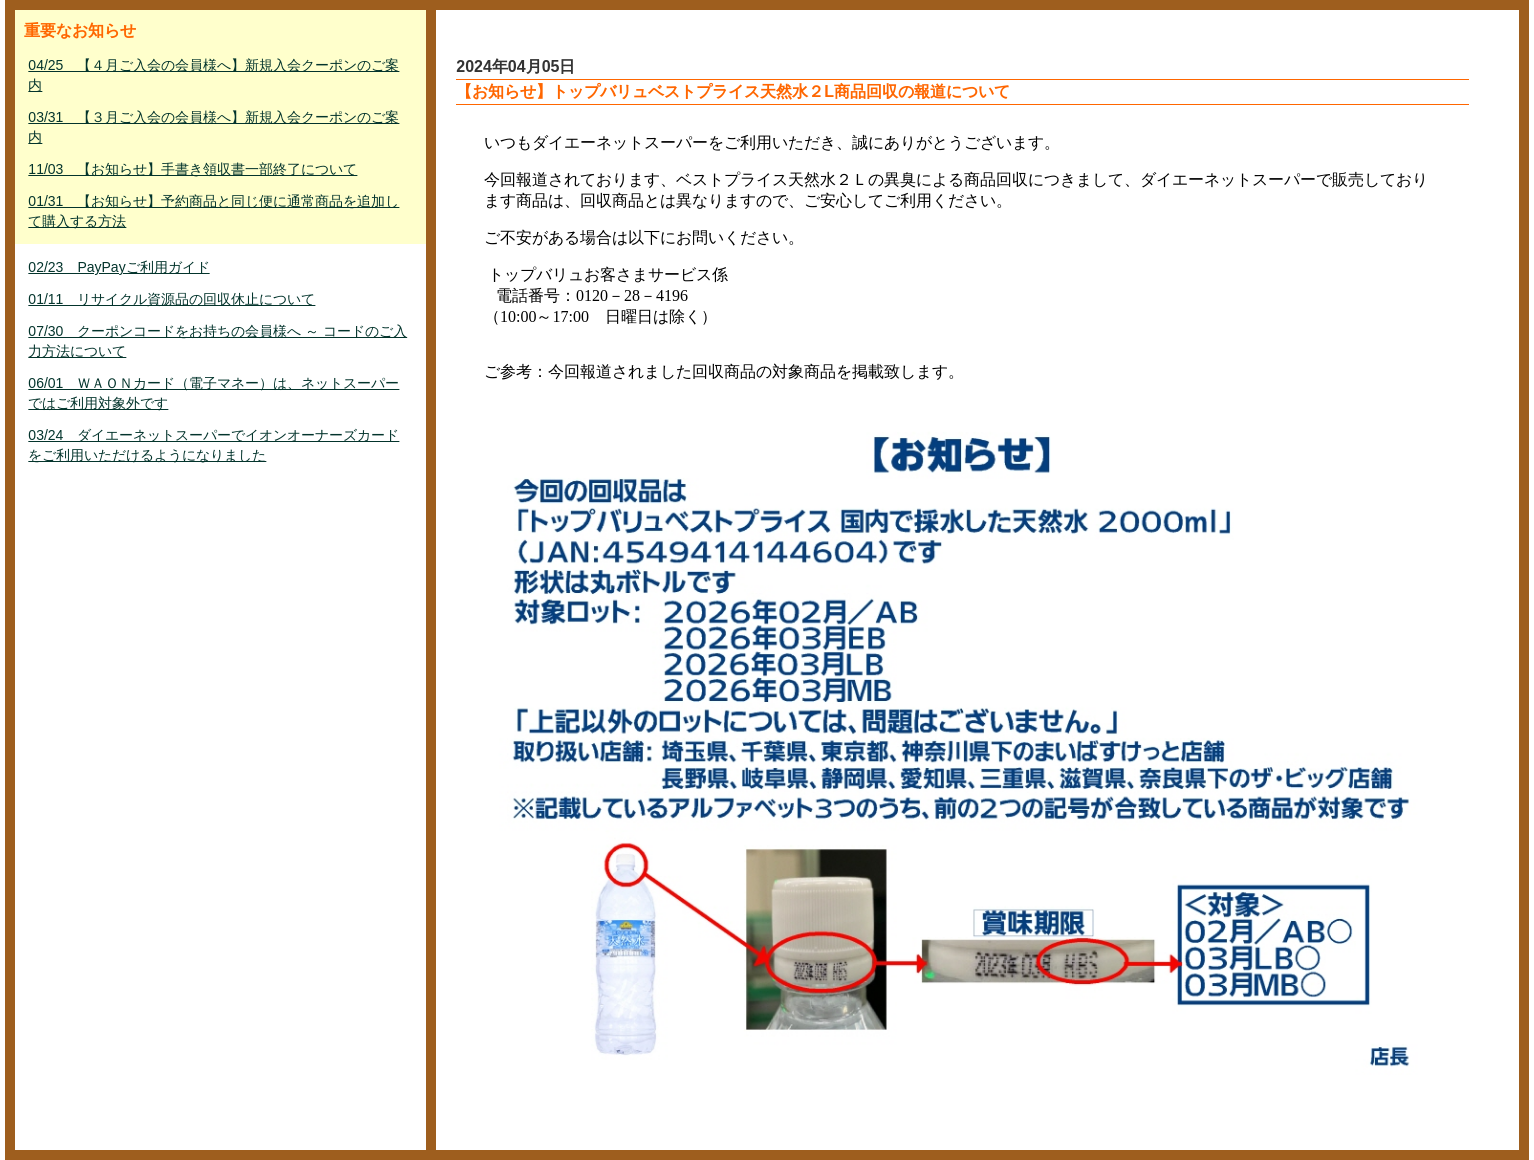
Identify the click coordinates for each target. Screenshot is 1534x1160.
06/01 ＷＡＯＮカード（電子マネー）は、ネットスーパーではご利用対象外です (213, 393)
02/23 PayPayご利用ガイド (118, 267)
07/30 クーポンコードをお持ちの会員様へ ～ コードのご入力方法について (217, 341)
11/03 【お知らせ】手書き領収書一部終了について (192, 169)
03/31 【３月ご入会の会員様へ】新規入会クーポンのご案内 (213, 127)
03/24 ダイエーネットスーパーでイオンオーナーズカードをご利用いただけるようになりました (213, 445)
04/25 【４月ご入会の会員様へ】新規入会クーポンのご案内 (213, 75)
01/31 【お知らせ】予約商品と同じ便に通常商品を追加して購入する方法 (213, 211)
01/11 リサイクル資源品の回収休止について (171, 299)
